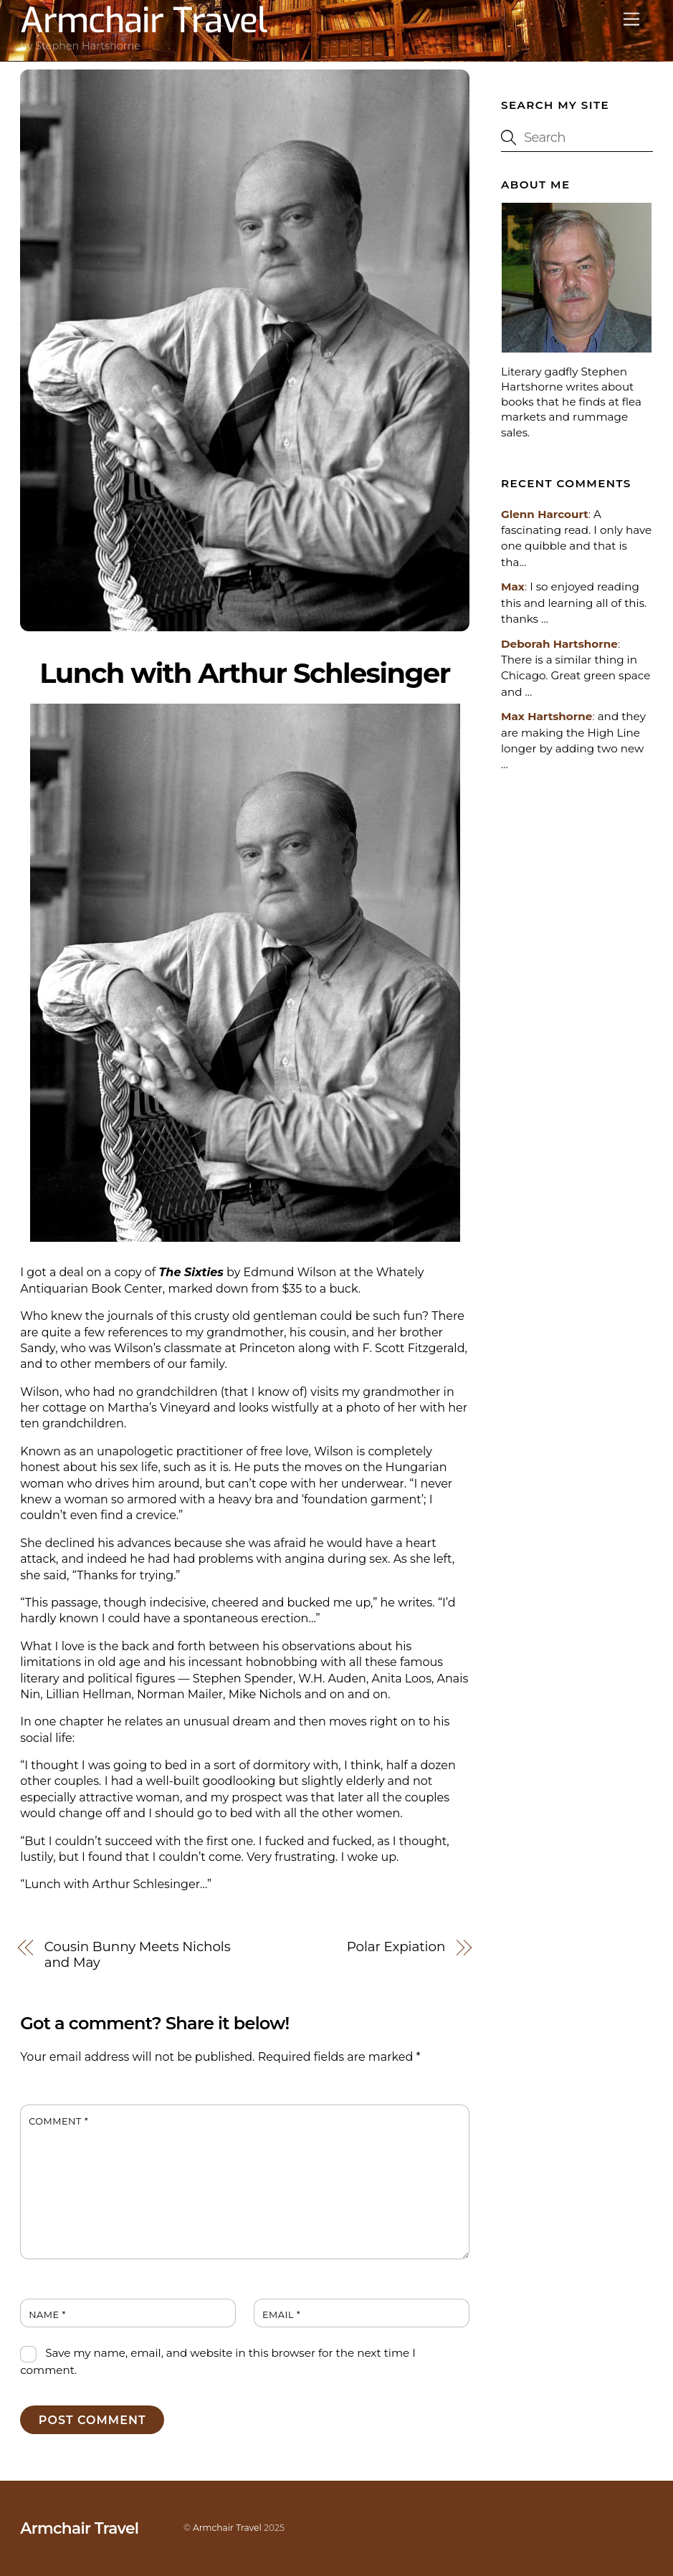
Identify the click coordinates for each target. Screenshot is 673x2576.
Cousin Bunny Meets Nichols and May (137, 1955)
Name (47, 2314)
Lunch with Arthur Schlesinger (244, 673)
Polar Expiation (396, 1947)
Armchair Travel (227, 2527)
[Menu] (631, 20)
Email (281, 2314)
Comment (58, 2121)
